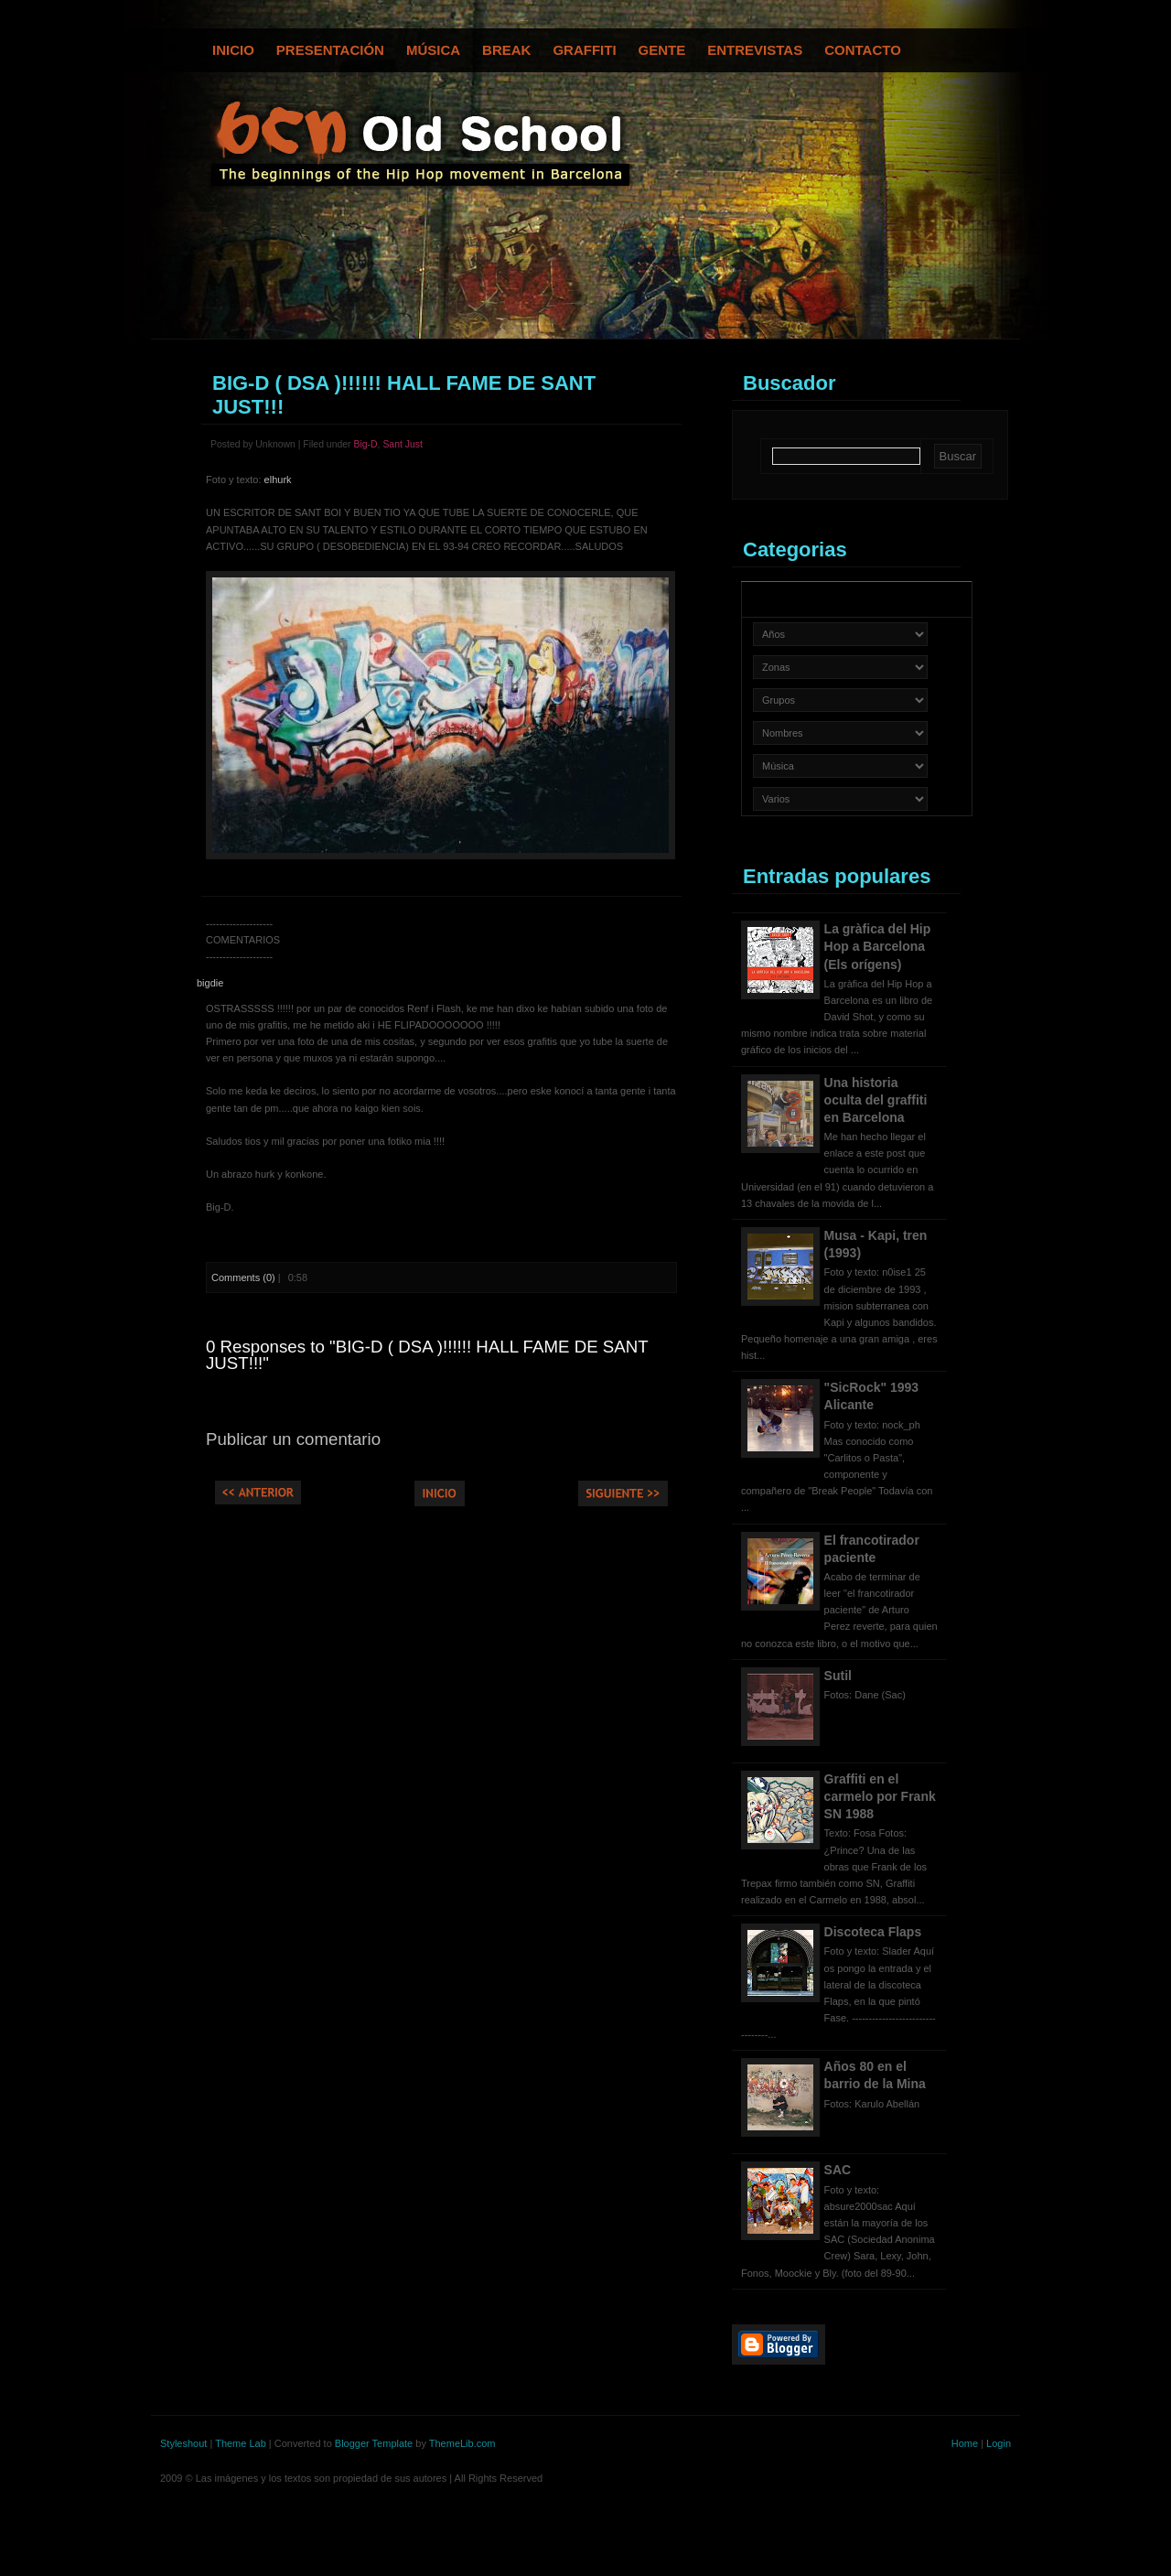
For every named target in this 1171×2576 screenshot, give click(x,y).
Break (506, 50)
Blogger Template (374, 2443)
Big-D (365, 444)
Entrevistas (754, 50)
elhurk (278, 479)
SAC (838, 2169)
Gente (662, 50)
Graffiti (584, 50)
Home (964, 2443)
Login (998, 2443)
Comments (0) (243, 1277)
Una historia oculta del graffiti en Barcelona (876, 1100)
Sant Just (402, 444)
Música (433, 50)
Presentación (330, 50)
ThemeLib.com (462, 2443)
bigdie (210, 982)
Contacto (862, 50)
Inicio (233, 50)
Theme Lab (240, 2443)
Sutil (838, 1675)
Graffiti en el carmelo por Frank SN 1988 (880, 1796)
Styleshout (183, 2443)
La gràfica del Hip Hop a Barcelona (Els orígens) (877, 946)
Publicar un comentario (293, 1439)
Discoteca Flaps (873, 1931)
